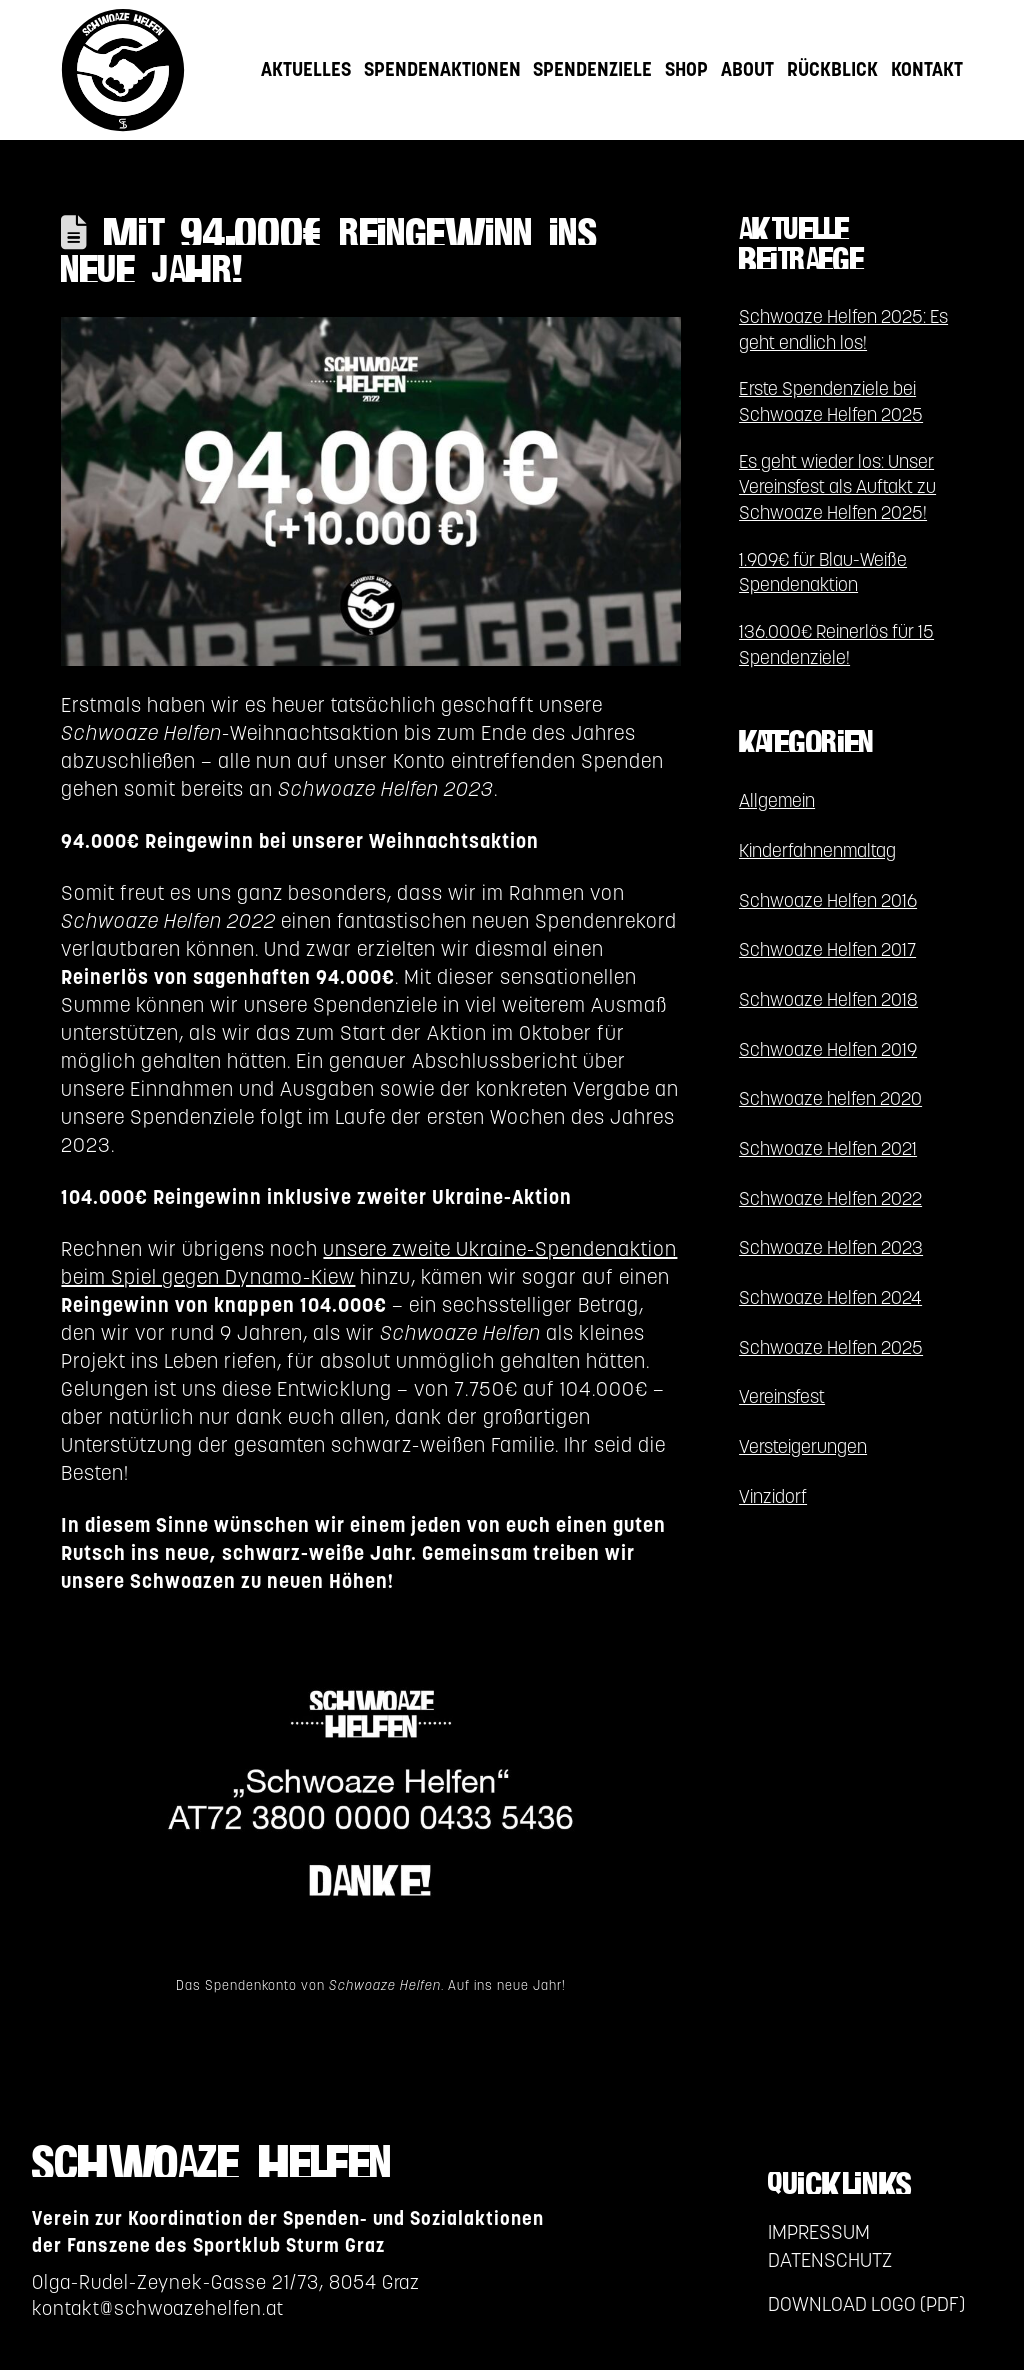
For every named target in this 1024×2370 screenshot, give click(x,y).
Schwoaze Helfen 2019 (828, 1049)
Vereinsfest (782, 1396)
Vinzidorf (773, 1496)
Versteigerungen (803, 1446)
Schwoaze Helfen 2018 (828, 999)
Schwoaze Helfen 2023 (831, 1247)
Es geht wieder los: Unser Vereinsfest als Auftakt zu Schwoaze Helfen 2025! (837, 487)
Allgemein (777, 800)
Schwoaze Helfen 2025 (831, 1347)
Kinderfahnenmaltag (817, 850)
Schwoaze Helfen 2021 (828, 1148)
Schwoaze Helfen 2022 (830, 1198)
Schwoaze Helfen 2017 (827, 949)
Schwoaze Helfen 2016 (828, 900)
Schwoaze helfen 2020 (830, 1098)
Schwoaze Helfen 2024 (830, 1297)
